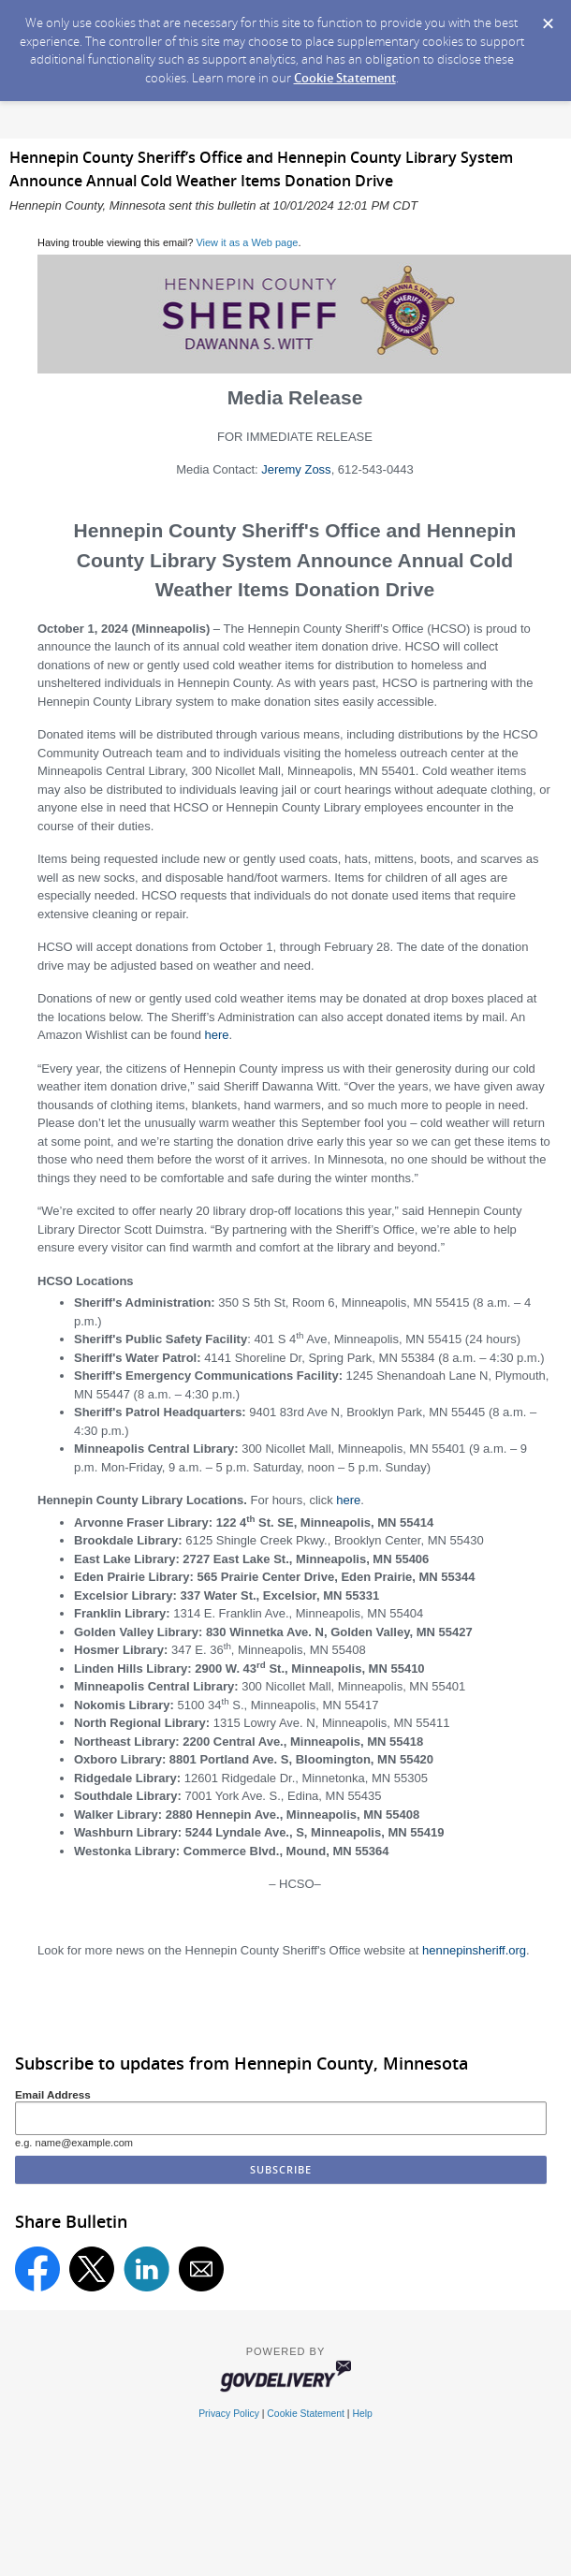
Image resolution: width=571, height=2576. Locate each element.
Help (362, 2413)
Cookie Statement (345, 77)
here (216, 1035)
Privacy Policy (228, 2413)
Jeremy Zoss (295, 469)
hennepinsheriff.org (474, 1950)
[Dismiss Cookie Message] (547, 18)
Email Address (53, 2094)
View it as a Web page (247, 242)
